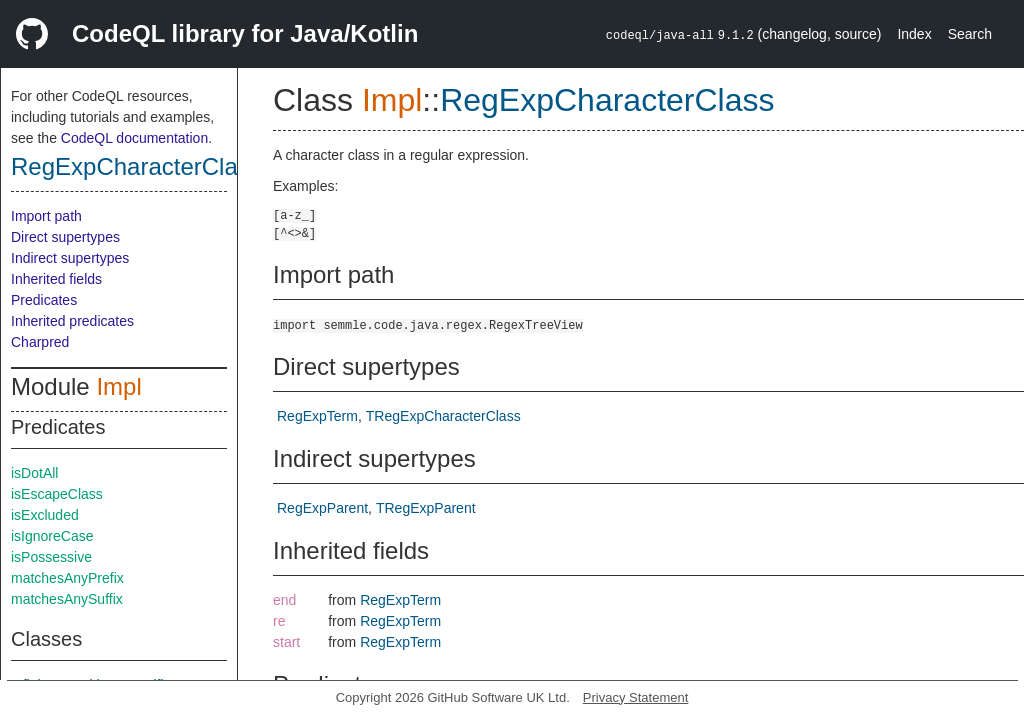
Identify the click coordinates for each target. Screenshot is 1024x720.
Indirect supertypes (70, 258)
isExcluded (45, 515)
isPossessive (51, 557)
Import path (46, 216)
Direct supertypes (65, 237)
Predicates (44, 300)
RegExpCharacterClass (136, 166)
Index (914, 34)
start (286, 642)
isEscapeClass (57, 494)
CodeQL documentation (134, 138)
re (279, 621)
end (284, 600)
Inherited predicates (72, 321)
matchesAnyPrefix (67, 578)
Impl (118, 386)
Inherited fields (56, 279)
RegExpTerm (317, 416)
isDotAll (34, 473)
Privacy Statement (636, 697)
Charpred (40, 342)
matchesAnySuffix (67, 599)
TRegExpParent (426, 508)
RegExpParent (322, 508)
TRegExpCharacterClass (443, 416)
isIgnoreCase (52, 536)
